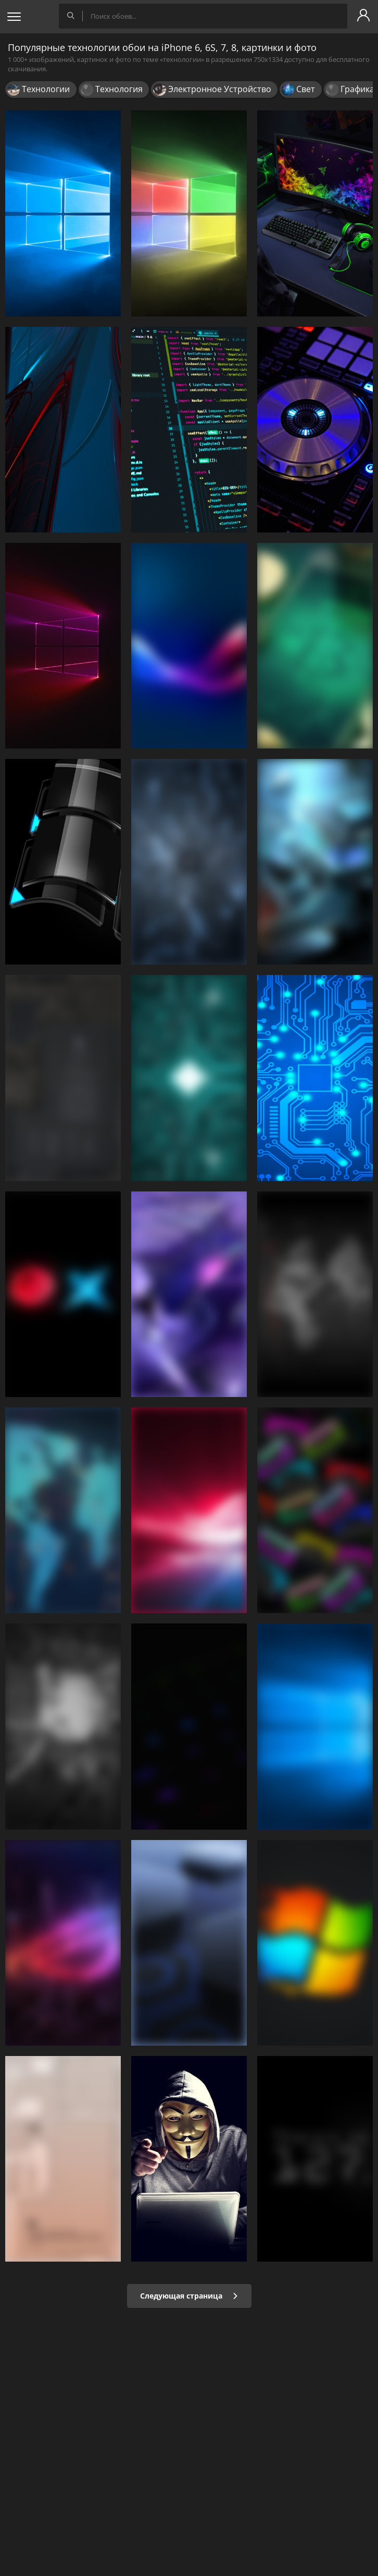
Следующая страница (189, 2296)
